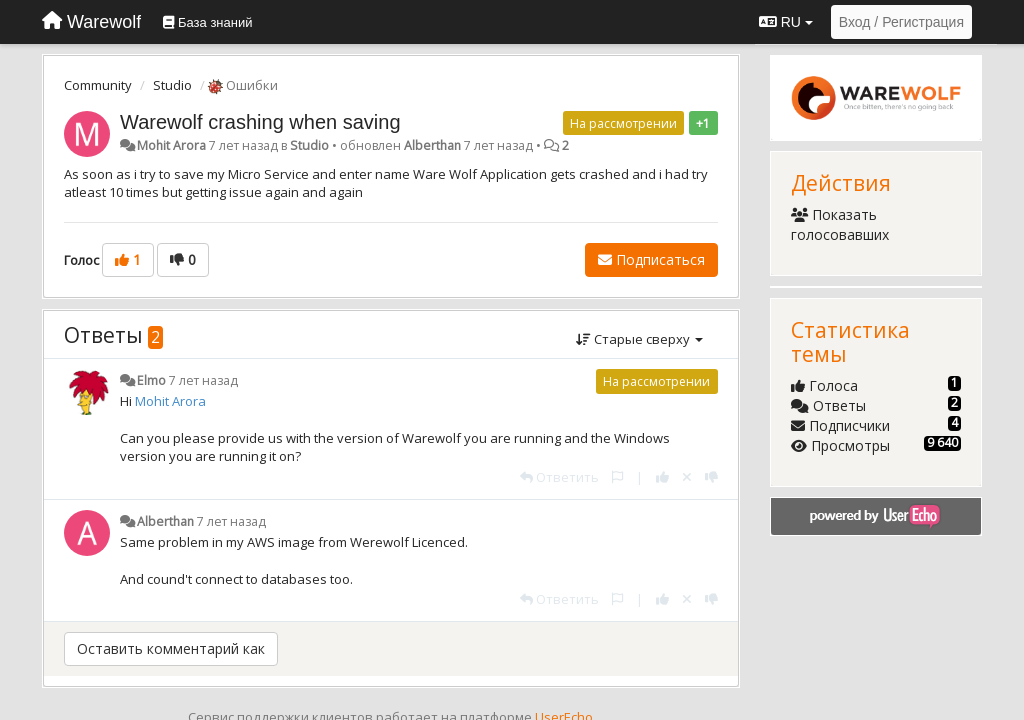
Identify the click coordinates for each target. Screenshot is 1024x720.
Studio (172, 85)
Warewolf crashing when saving (260, 122)
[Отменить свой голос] (687, 477)
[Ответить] (559, 477)
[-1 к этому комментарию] (711, 477)
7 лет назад (203, 380)
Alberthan (432, 145)
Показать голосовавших (840, 224)
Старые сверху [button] (639, 339)
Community (98, 85)
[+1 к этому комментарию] (662, 477)
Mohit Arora (171, 145)
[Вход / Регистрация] (901, 22)
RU (786, 22)
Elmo (151, 380)
